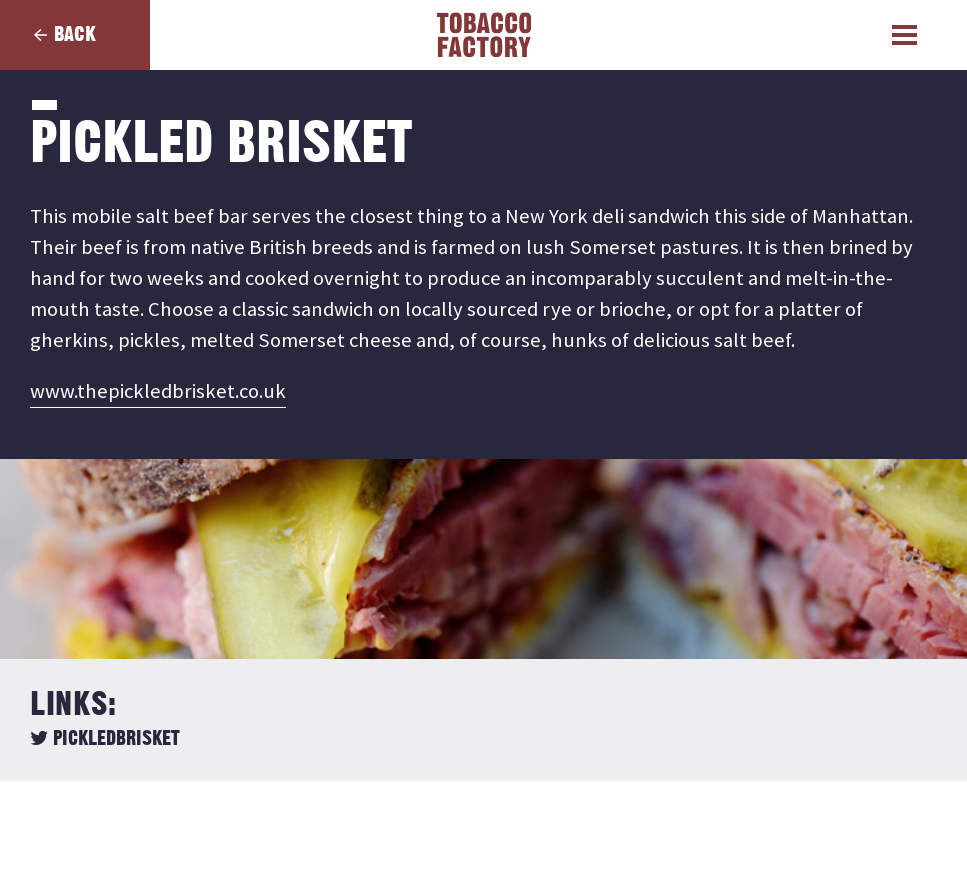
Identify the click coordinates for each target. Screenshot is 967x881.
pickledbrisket (105, 739)
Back (75, 34)
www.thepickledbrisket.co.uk (158, 391)
